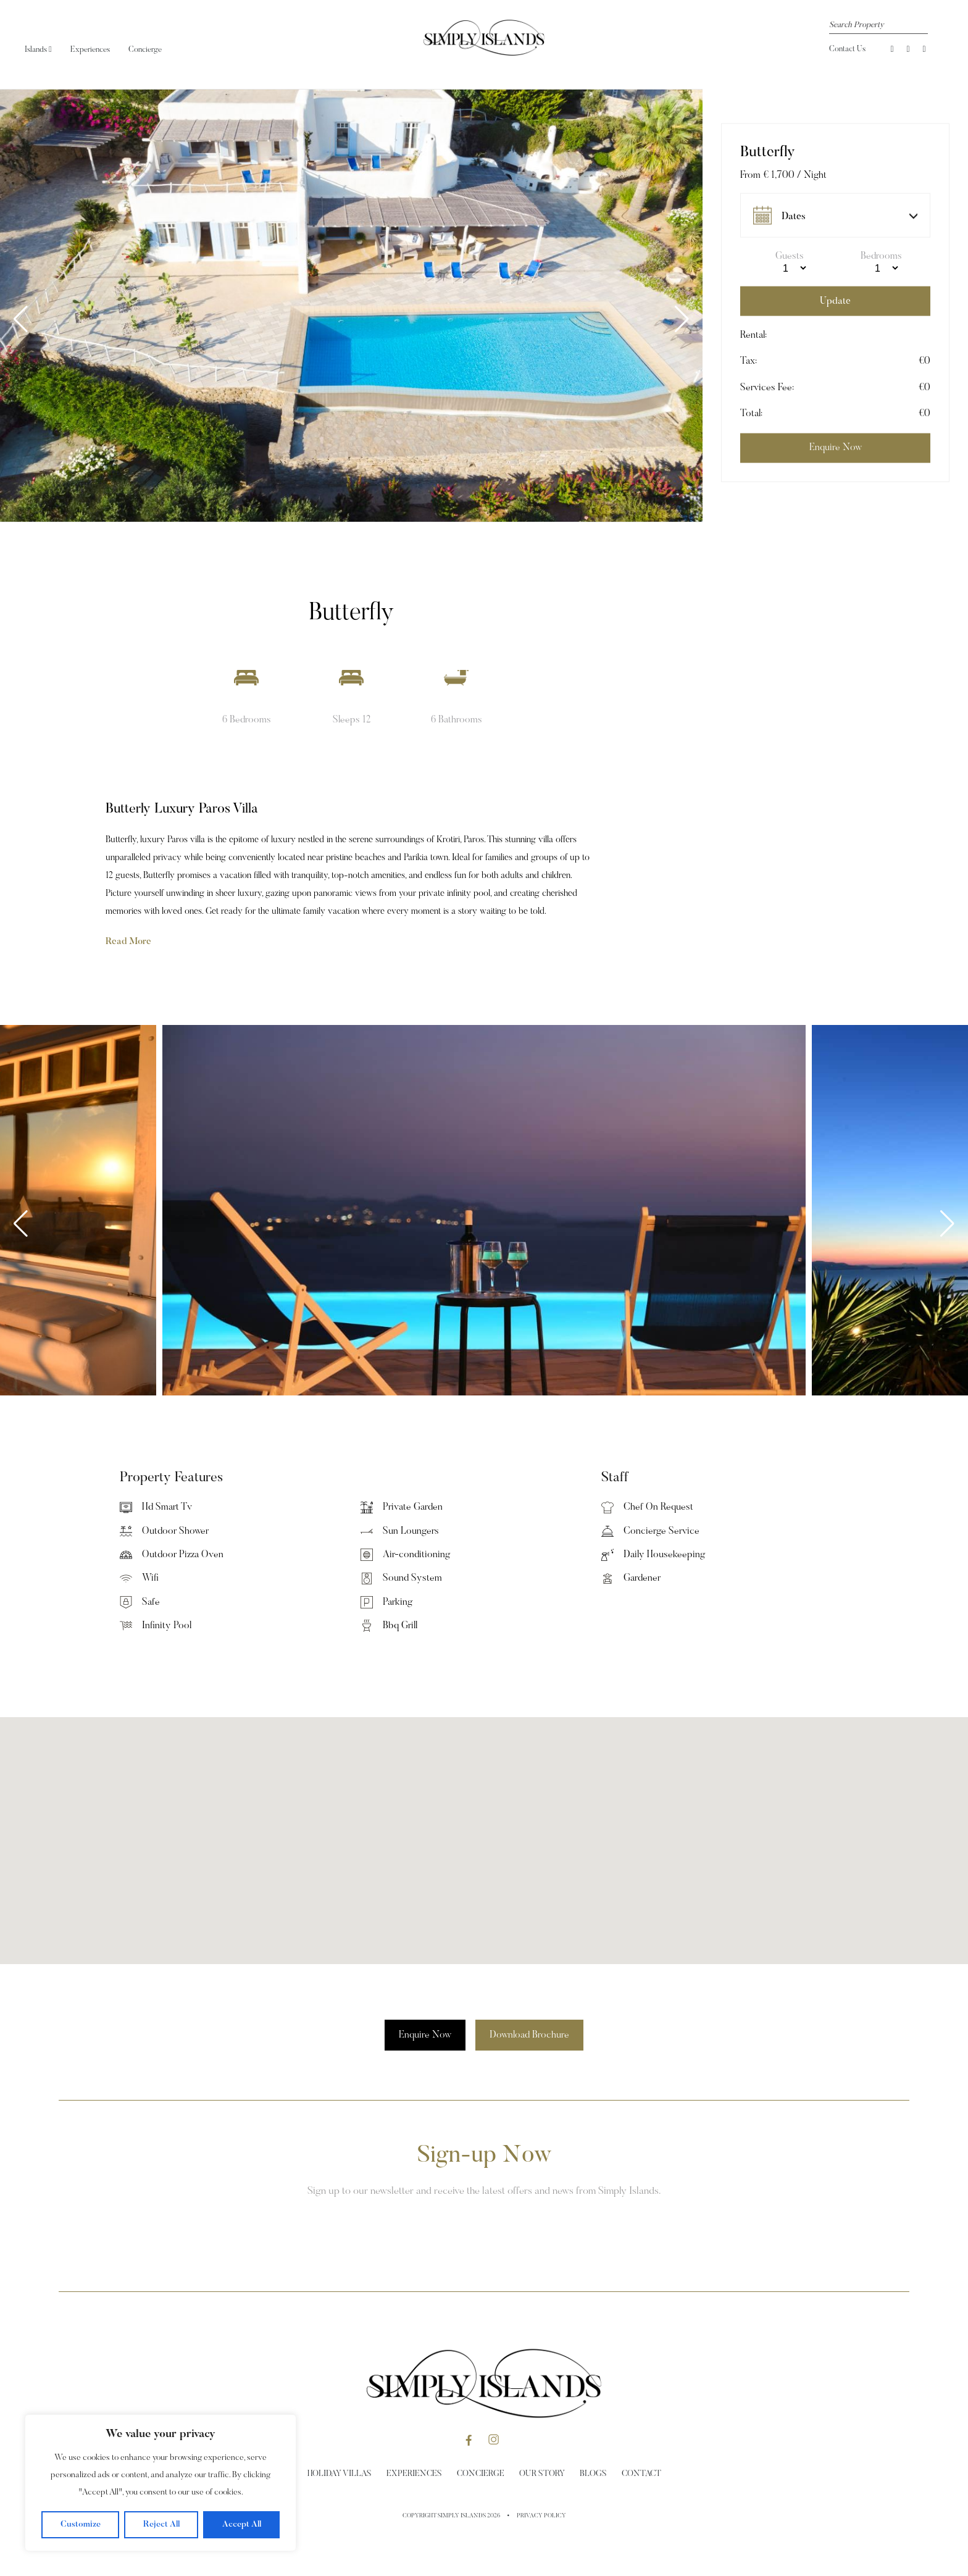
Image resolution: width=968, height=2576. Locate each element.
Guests (789, 256)
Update (835, 301)
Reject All (161, 2524)
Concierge (145, 50)
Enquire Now (425, 2035)
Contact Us (847, 49)
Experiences (90, 50)
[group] (351, 306)
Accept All (241, 2524)
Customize (80, 2524)
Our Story (542, 2474)
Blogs (593, 2474)
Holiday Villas (339, 2474)
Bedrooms (881, 256)
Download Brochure (529, 2035)
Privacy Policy (541, 2516)
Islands (38, 50)
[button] (682, 319)
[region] (160, 2482)
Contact (641, 2474)
